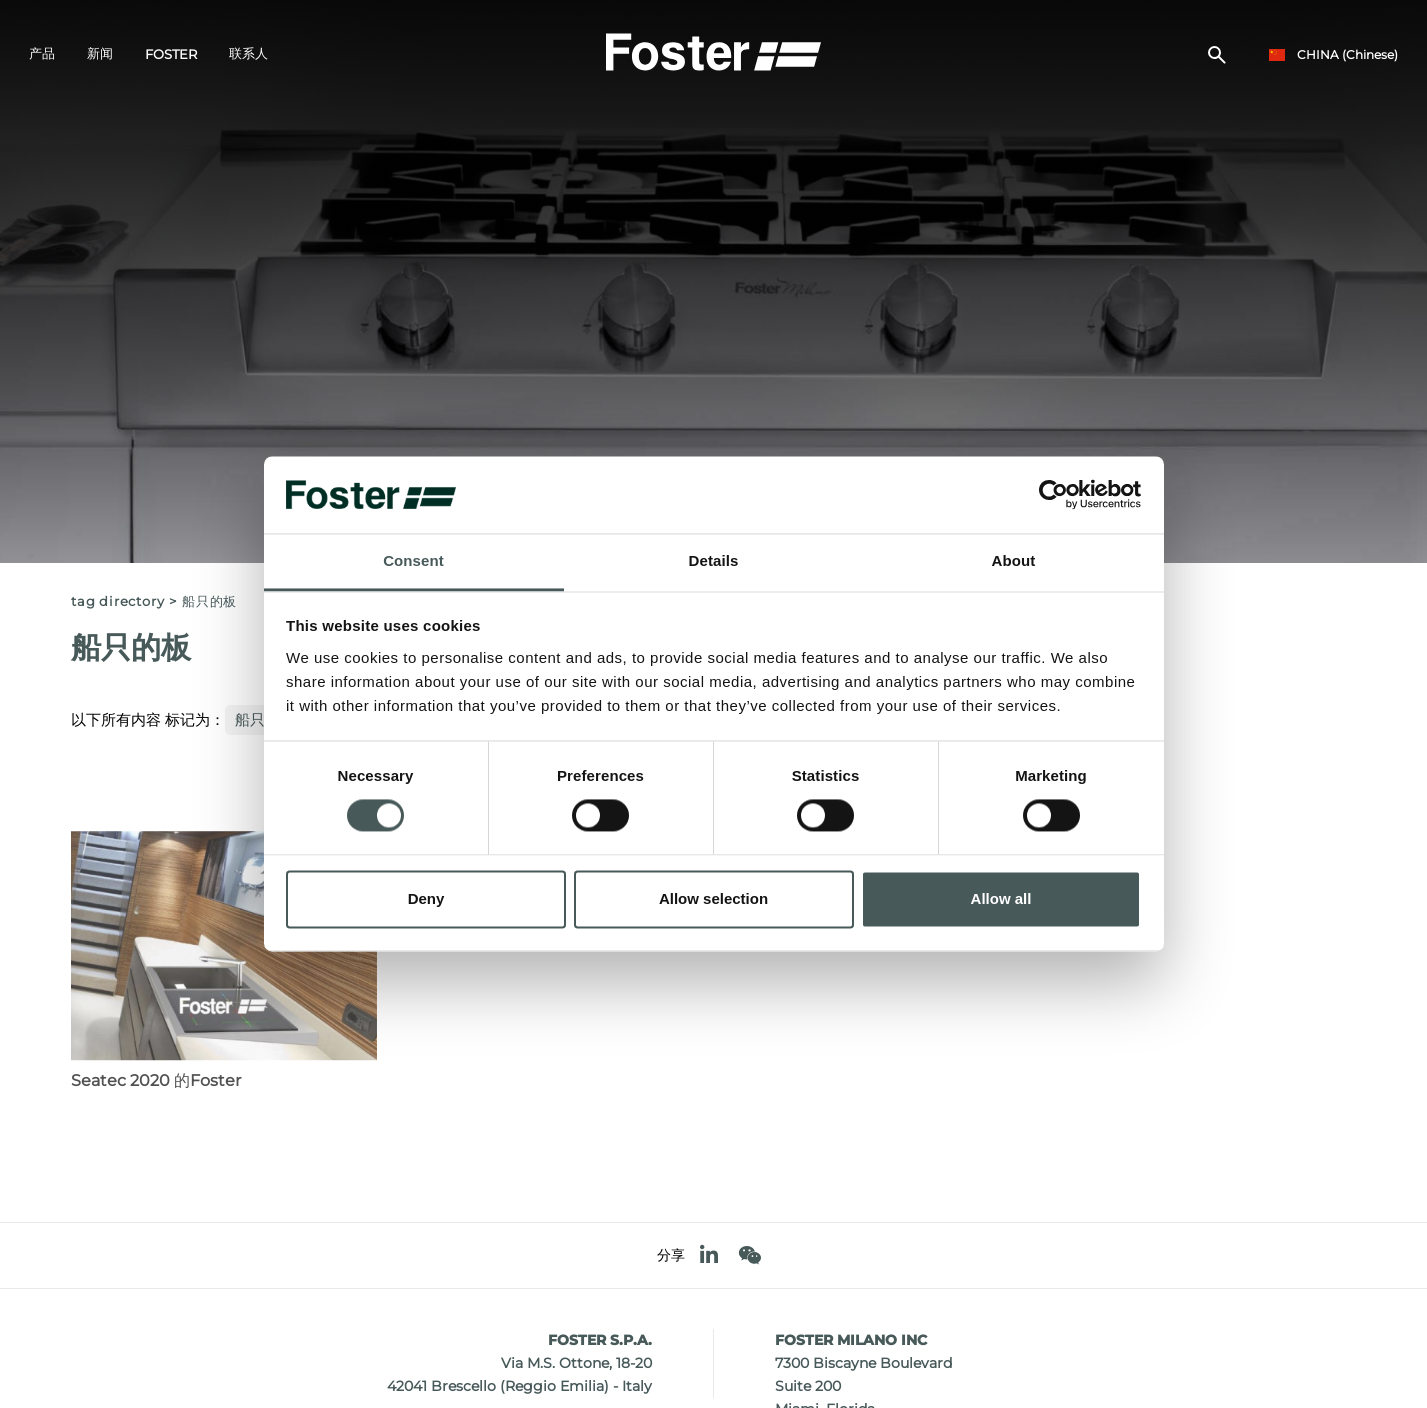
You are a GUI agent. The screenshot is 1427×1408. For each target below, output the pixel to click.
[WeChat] (749, 1255)
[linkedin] (709, 1255)
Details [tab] (714, 560)
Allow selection (713, 898)
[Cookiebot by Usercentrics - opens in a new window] (1053, 495)
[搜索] (1217, 56)
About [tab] (1014, 560)
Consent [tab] (413, 560)
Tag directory (117, 601)
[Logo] (714, 51)
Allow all (1001, 898)
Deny (426, 898)
